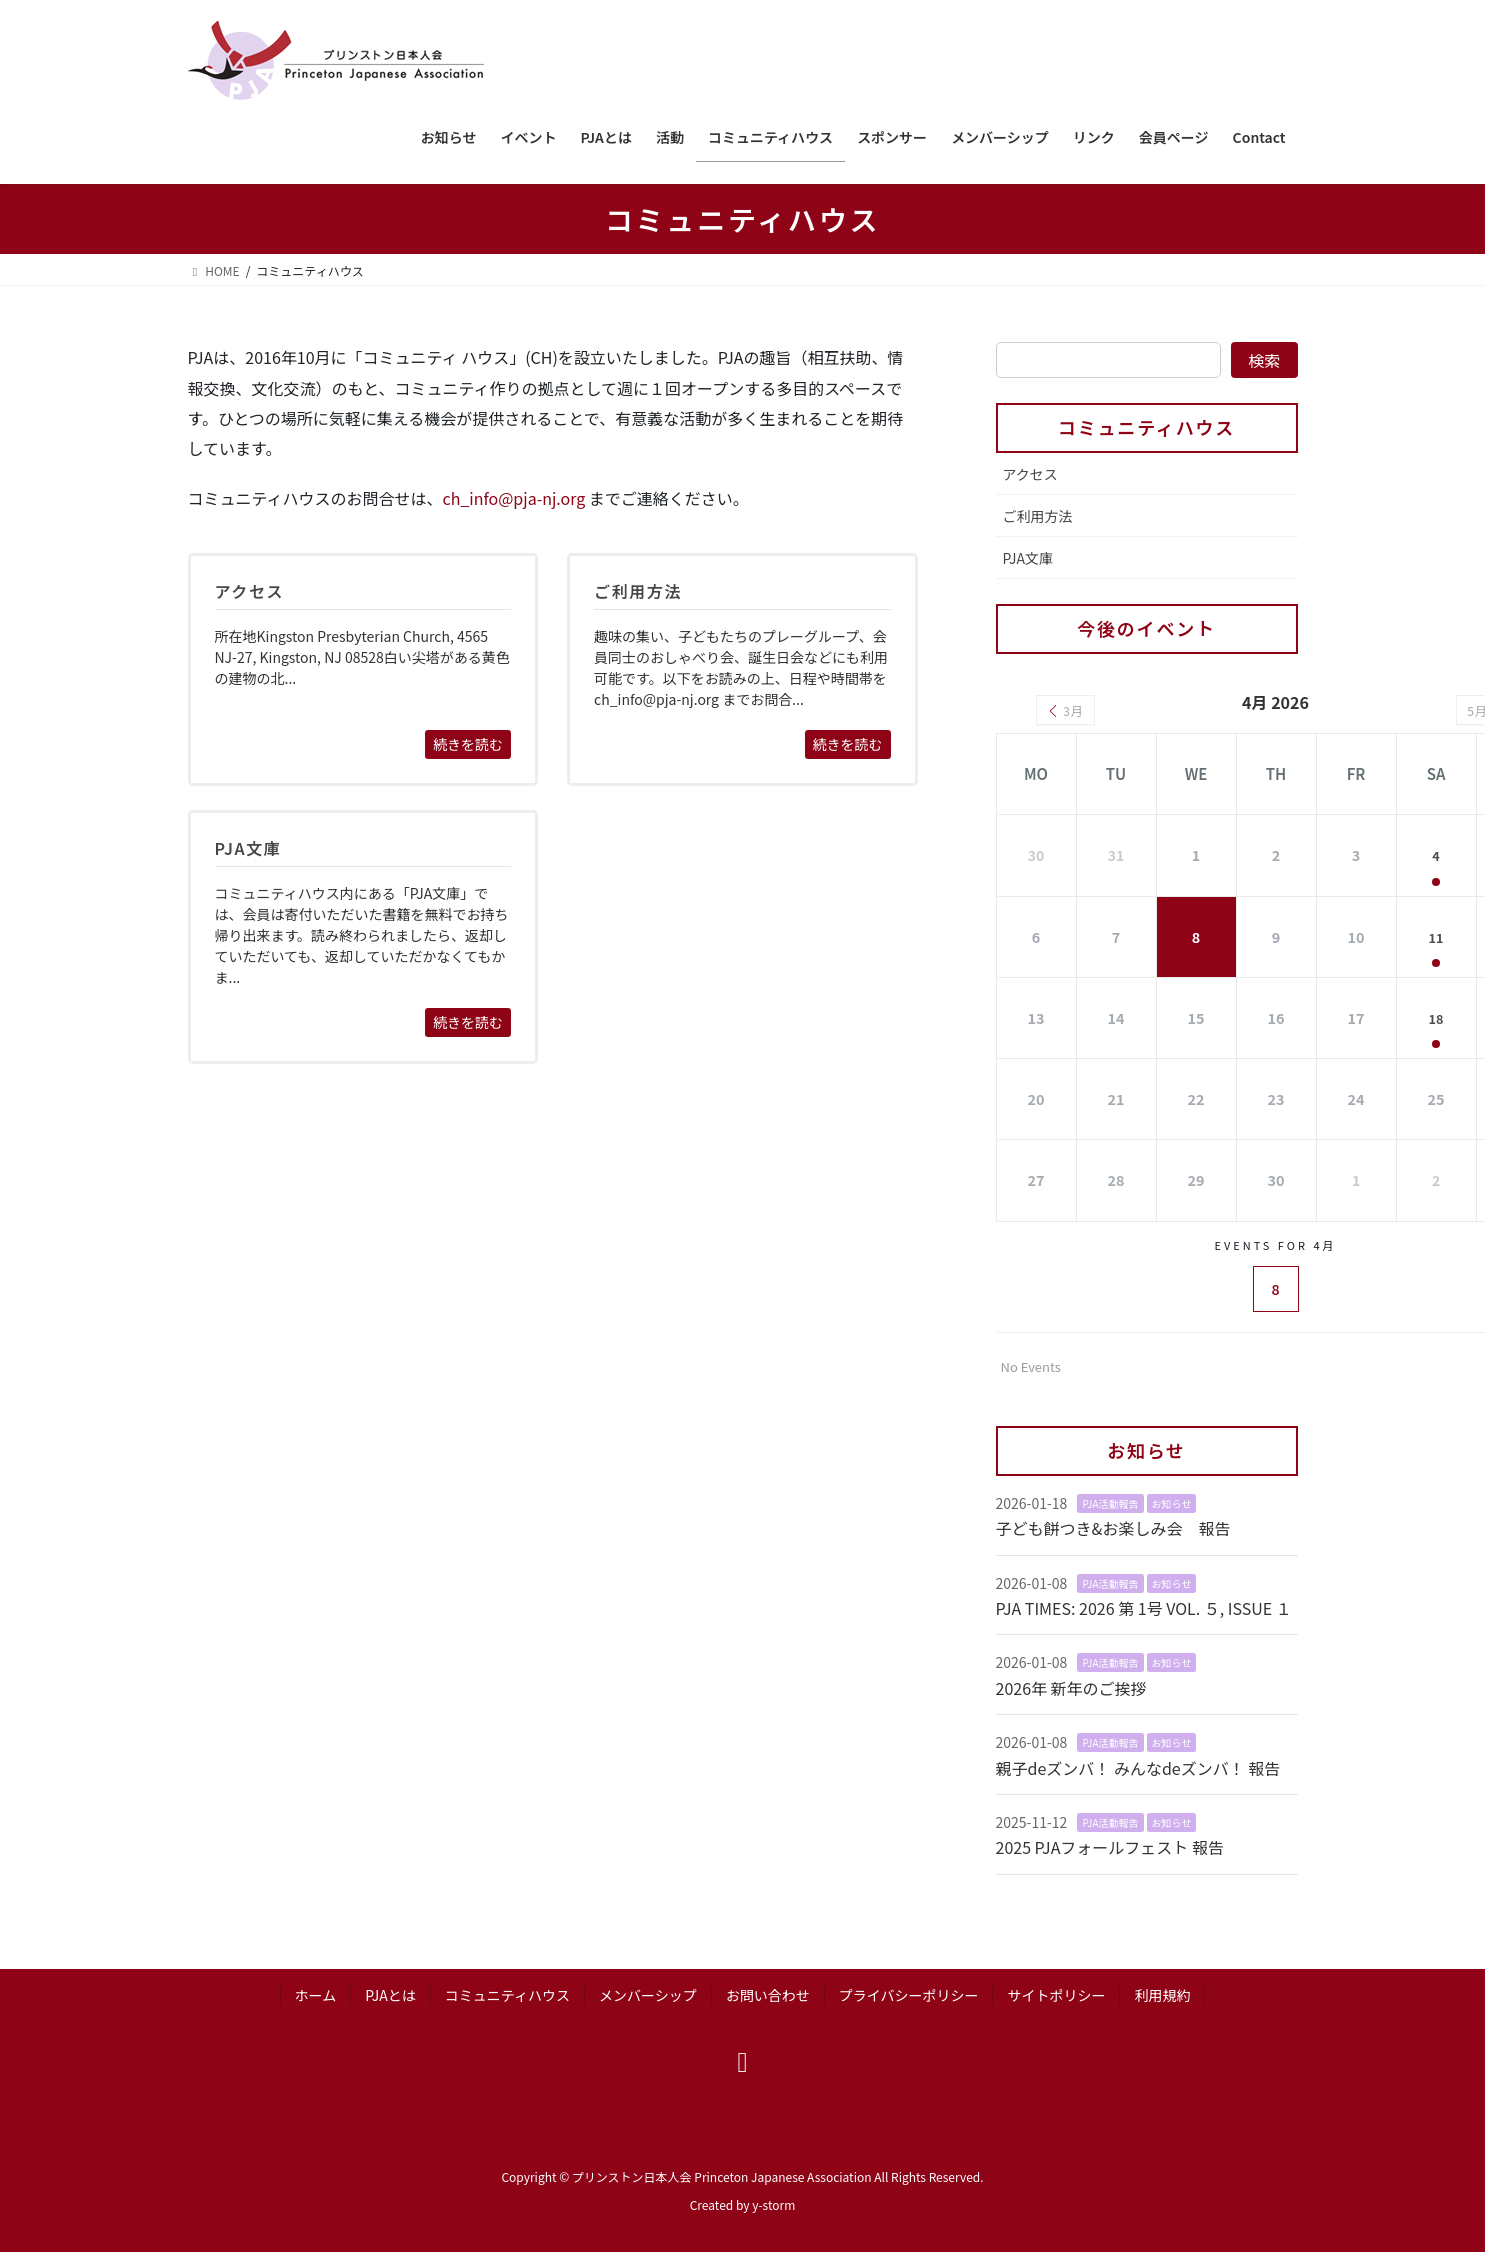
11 (1436, 935)
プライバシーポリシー (909, 1993)
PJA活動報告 (1110, 1501)
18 (1436, 1016)
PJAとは (390, 1993)
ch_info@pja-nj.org (514, 498)
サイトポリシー (1056, 1993)
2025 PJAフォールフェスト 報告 (1110, 1846)
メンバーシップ (648, 1993)
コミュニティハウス (1146, 427)
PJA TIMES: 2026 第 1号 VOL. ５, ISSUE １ (1144, 1606)
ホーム (316, 1993)
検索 (1264, 360)
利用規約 (1162, 1993)
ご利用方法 (1038, 516)
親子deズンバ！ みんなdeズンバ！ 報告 (1138, 1766)
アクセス (1030, 474)
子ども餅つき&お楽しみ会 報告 (1113, 1527)
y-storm (773, 2202)
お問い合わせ (768, 1993)
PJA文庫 (1028, 558)
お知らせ (1172, 1501)
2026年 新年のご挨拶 (1071, 1686)
